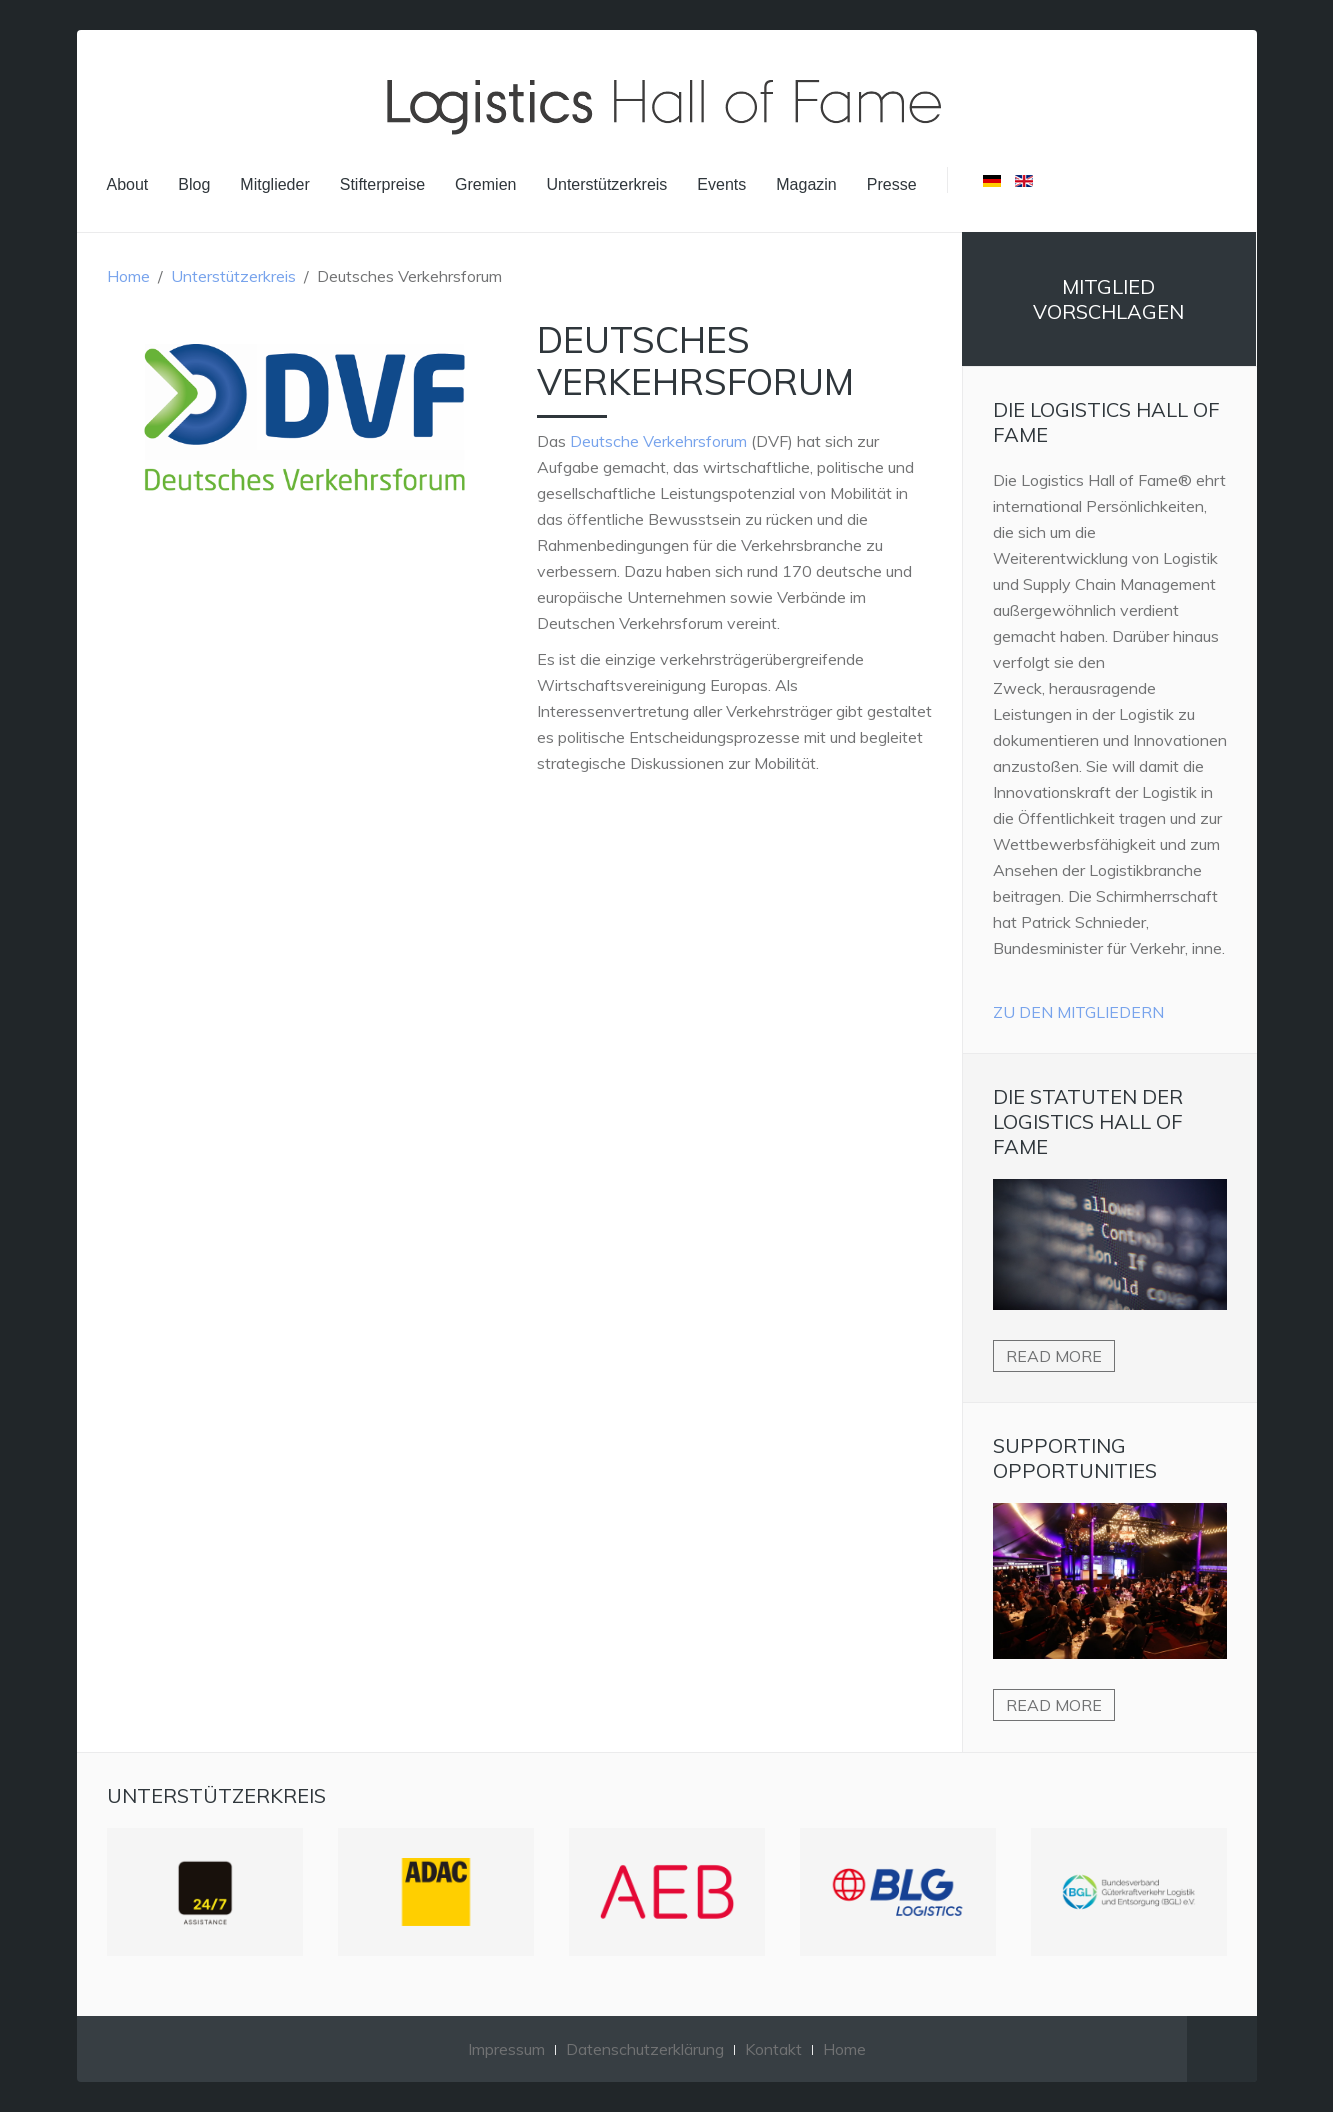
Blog (194, 184)
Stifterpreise (382, 184)
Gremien (485, 184)
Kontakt (773, 2049)
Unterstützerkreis (606, 184)
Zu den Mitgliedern (1078, 1012)
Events (721, 184)
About (128, 184)
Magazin (806, 184)
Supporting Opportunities (1075, 1458)
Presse (892, 184)
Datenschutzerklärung (645, 2049)
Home (128, 276)
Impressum (506, 2049)
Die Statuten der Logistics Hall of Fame (1088, 1121)
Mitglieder (274, 184)
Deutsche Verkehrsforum (658, 441)
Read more (1054, 1356)
